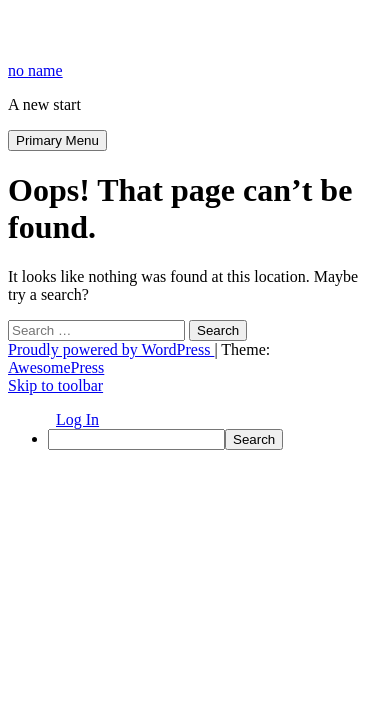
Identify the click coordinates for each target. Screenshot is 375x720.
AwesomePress (56, 367)
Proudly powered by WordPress (111, 349)
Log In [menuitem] (77, 419)
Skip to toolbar (55, 385)
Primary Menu (57, 140)
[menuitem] (207, 439)
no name (35, 70)
